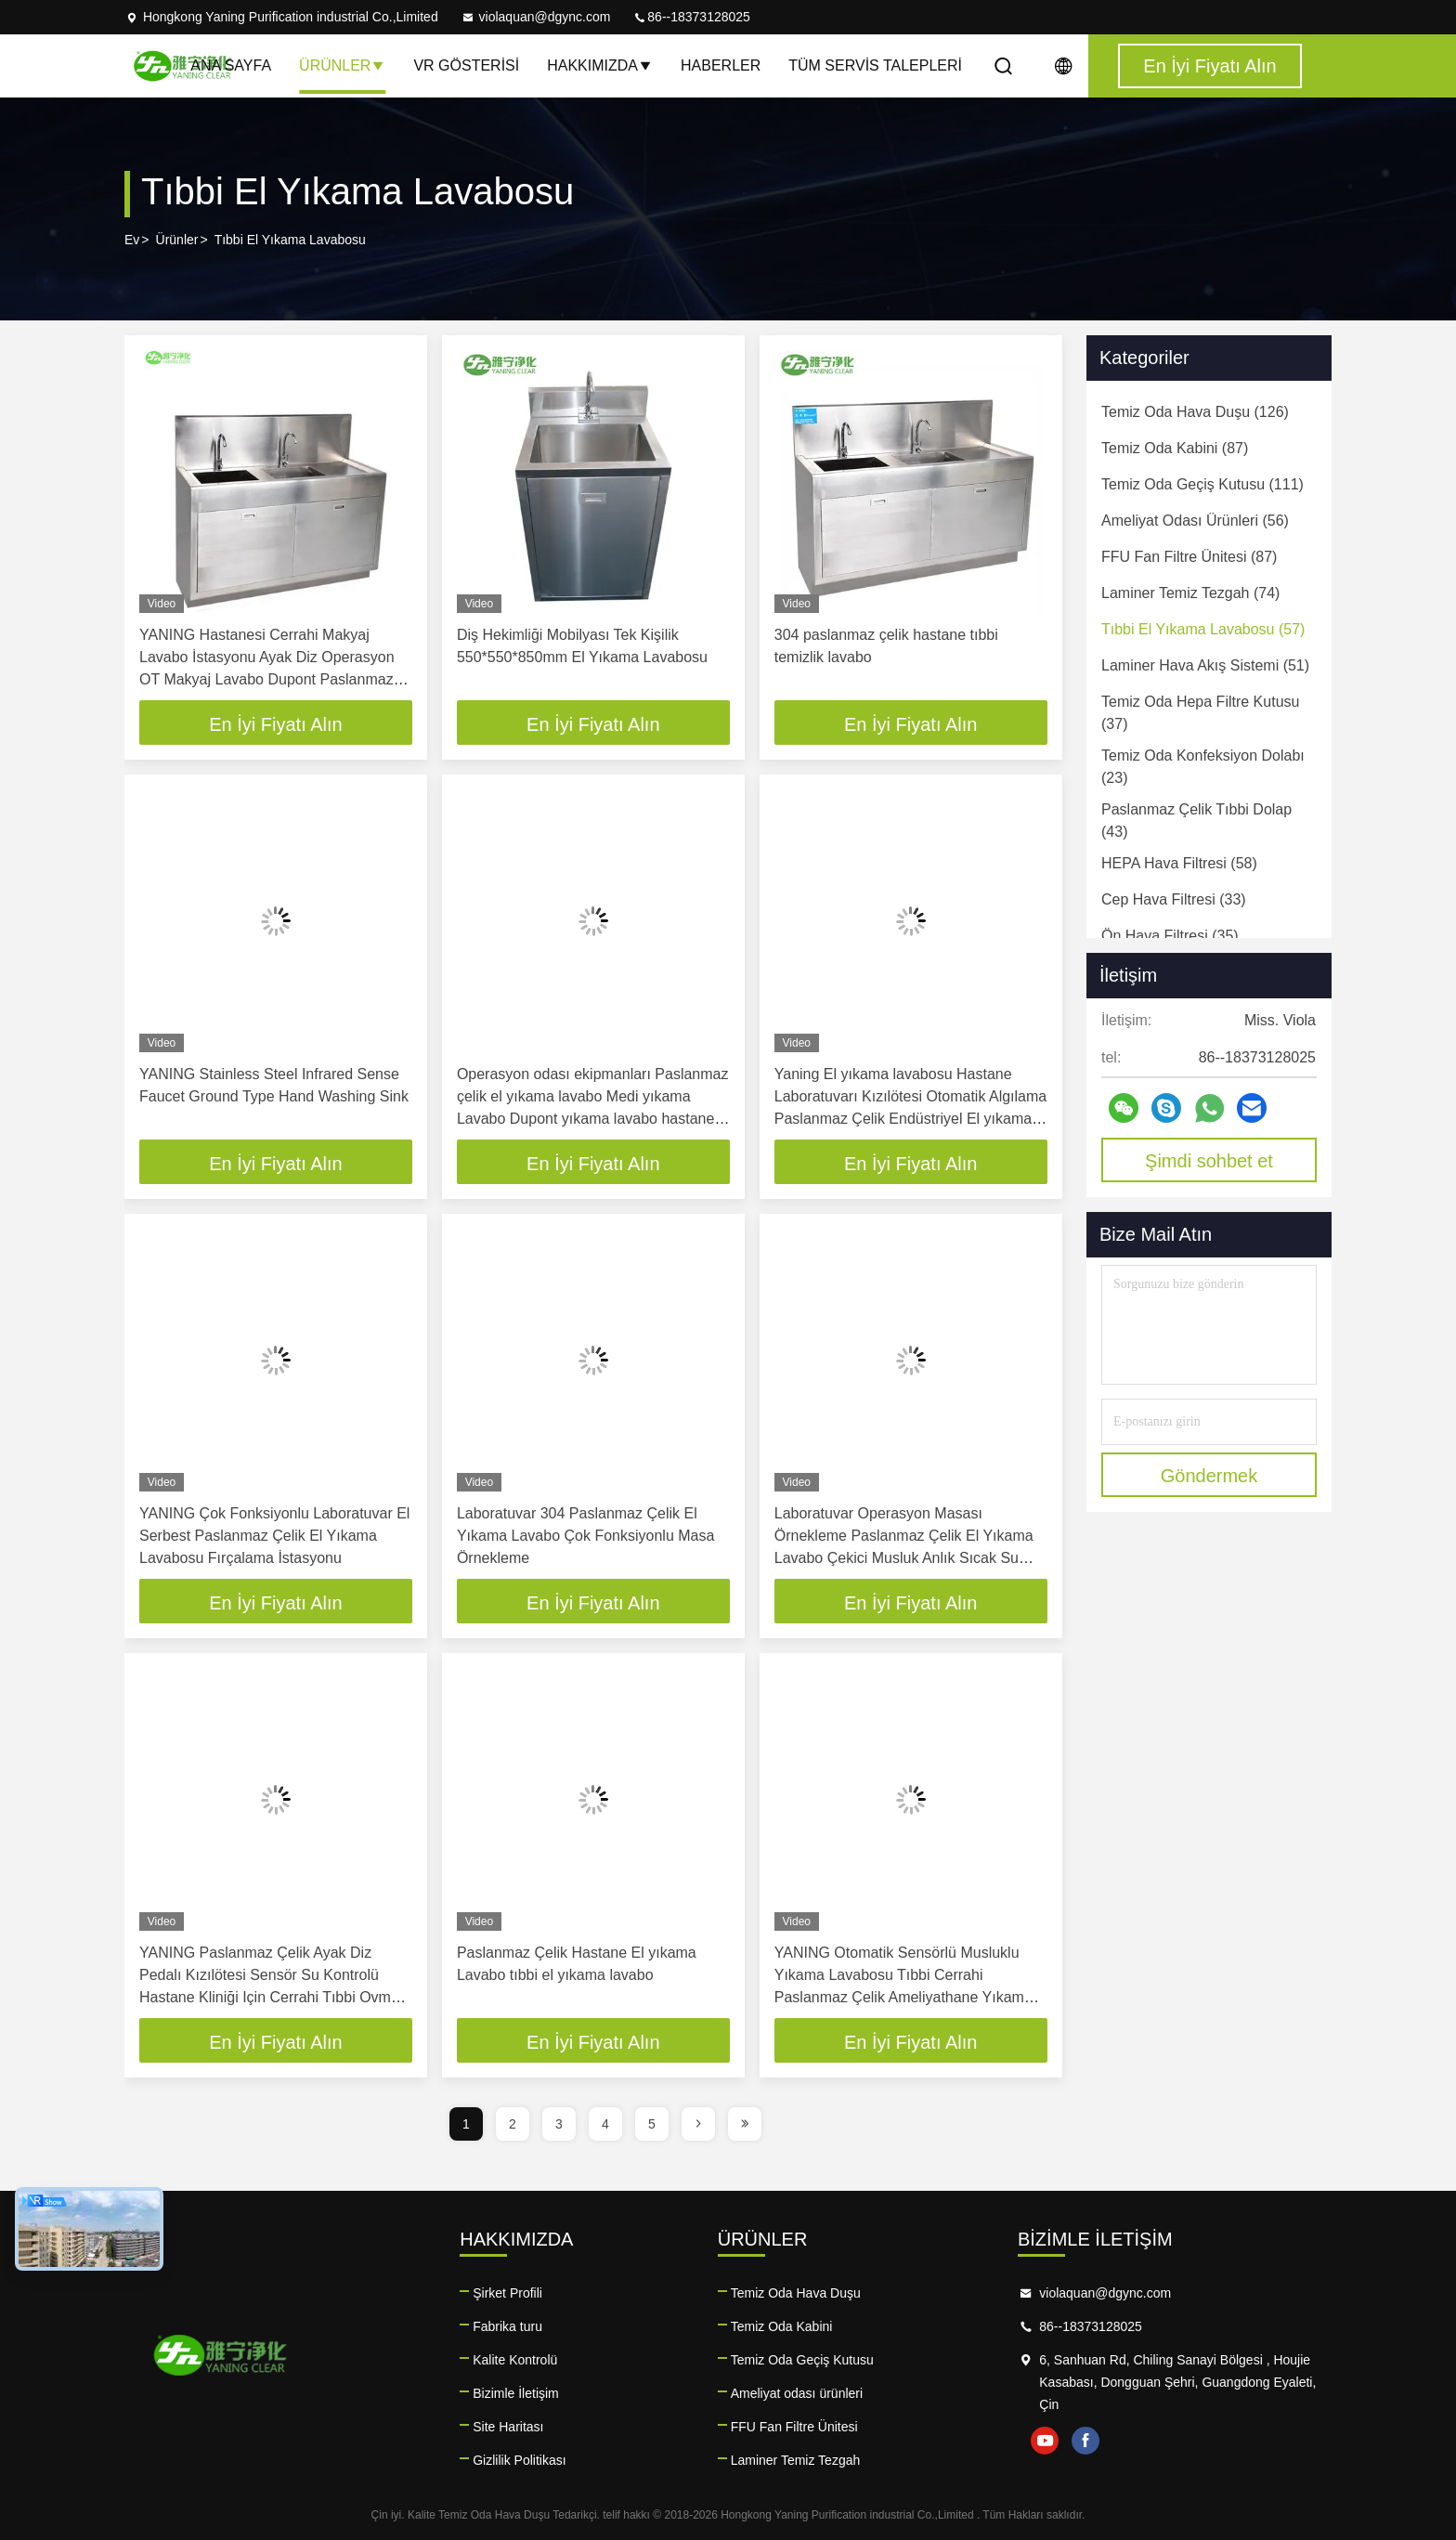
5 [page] (652, 2124)
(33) (1173, 899)
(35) (1170, 936)
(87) (1174, 448)
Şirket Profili (507, 2293)
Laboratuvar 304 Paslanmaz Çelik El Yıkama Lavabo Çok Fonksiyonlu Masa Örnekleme (585, 1535)
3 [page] (559, 2124)
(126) (1195, 412)
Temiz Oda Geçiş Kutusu (802, 2359)
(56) (1195, 520)
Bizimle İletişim (516, 2393)
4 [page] (605, 2124)
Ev (131, 239)
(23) (1203, 767)
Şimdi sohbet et (1209, 1161)
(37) (1200, 713)
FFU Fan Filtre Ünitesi (794, 2426)
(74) (1190, 593)
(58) (1179, 863)
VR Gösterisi (466, 65)
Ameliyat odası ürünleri (797, 2393)
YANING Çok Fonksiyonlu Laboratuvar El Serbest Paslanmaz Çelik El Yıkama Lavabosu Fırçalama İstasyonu (274, 1535)
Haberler (720, 65)
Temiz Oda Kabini (782, 2326)
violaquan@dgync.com (536, 16)
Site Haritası (508, 2426)
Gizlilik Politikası (519, 2460)
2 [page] (512, 2124)
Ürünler (342, 65)
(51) (1205, 665)
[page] (698, 2124)
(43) (1196, 820)
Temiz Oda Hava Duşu (796, 2293)
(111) (1202, 484)
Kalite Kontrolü (515, 2359)
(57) (1203, 629)
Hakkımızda (600, 65)
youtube (1045, 2441)
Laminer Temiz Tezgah (796, 2460)
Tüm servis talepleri (875, 65)
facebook (1085, 2441)
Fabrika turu (507, 2326)
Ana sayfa (230, 65)
